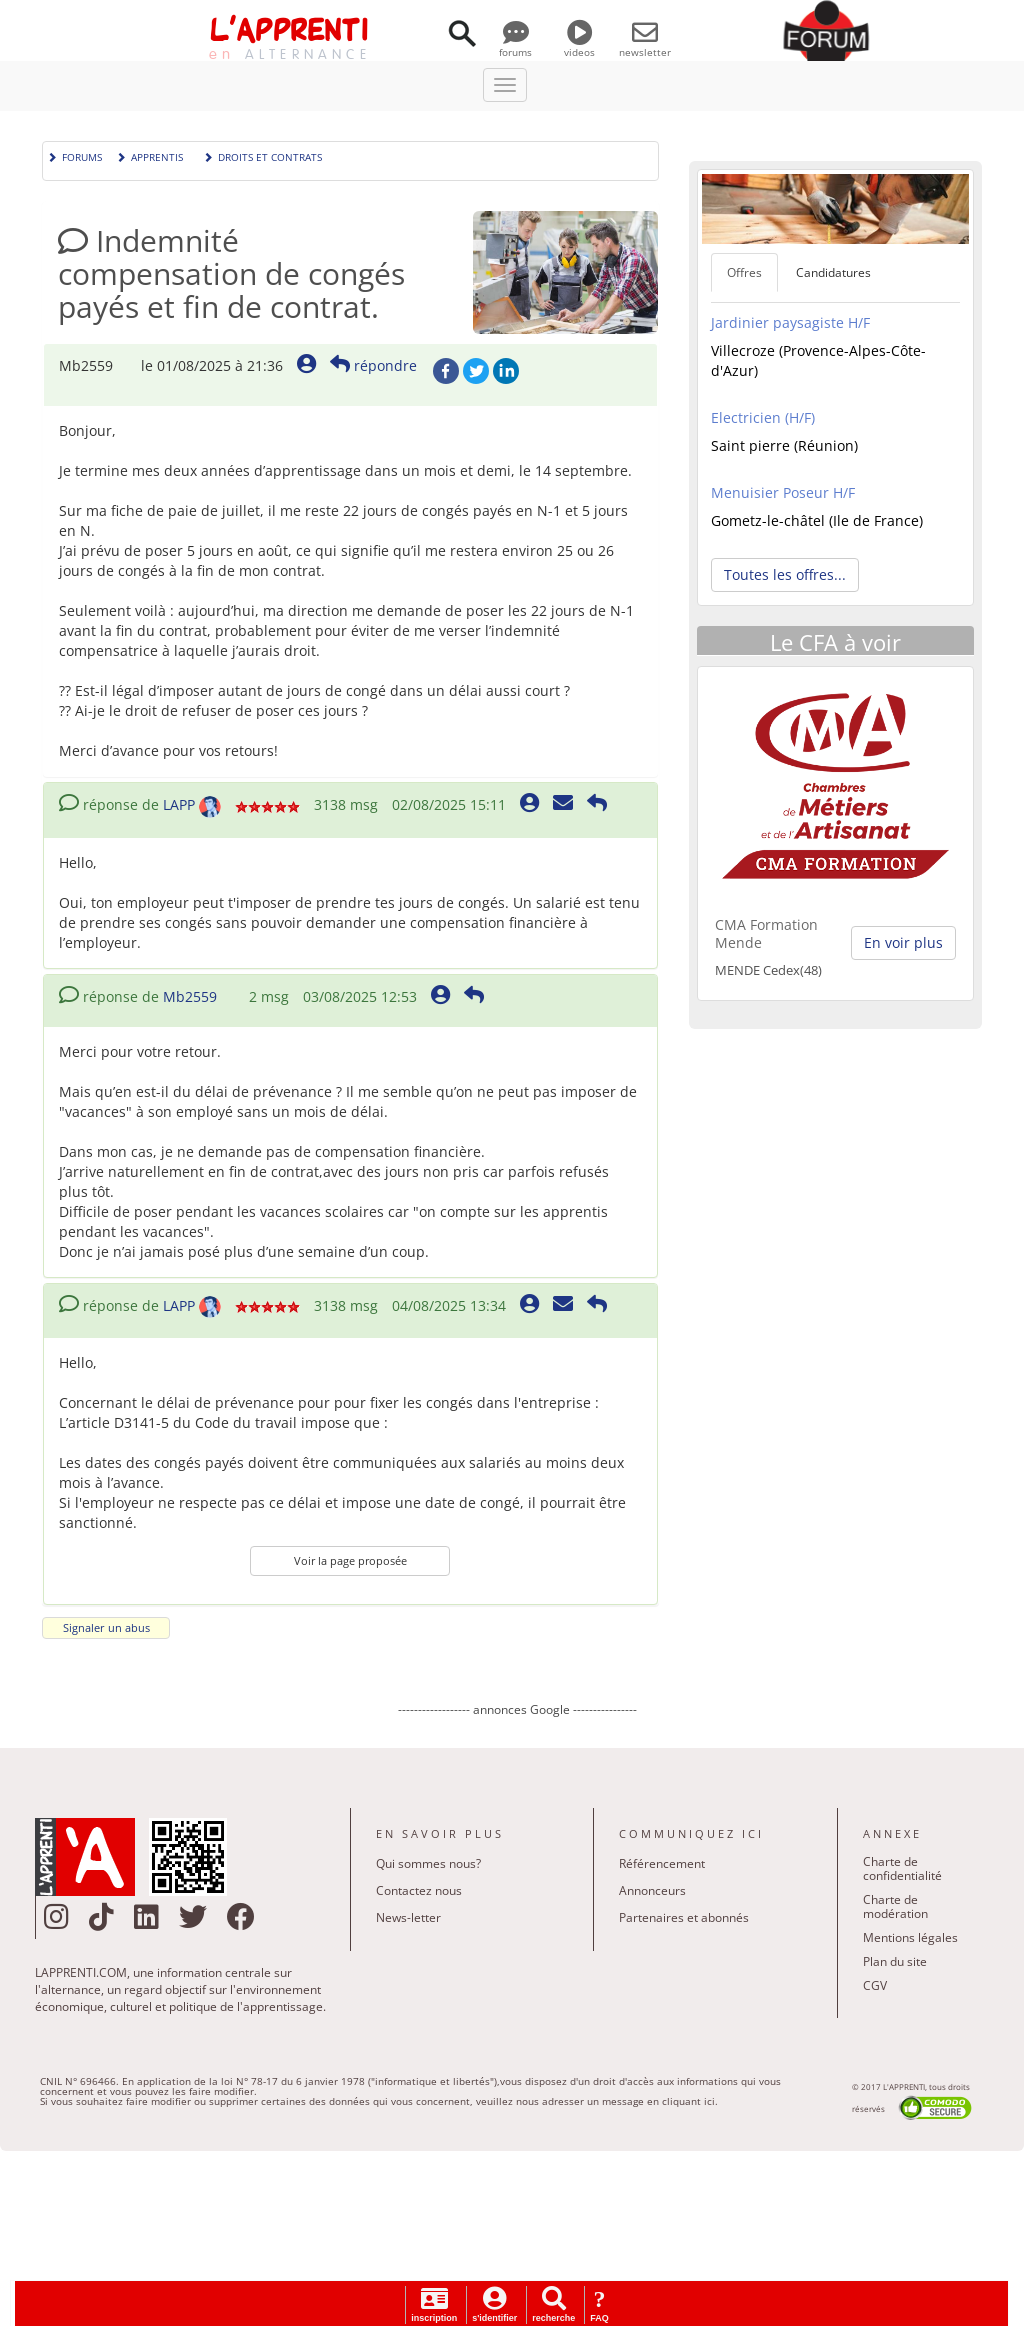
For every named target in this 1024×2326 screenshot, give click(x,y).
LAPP (179, 804)
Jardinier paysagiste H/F (790, 322)
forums (515, 45)
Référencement (662, 1863)
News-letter (408, 1917)
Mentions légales (910, 1937)
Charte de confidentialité (902, 1868)
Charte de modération (895, 1906)
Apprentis (149, 155)
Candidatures (833, 272)
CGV (875, 1985)
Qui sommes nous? (428, 1863)
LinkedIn (506, 371)
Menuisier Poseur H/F (783, 492)
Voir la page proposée (350, 1560)
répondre (373, 365)
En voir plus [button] (903, 942)
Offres (744, 272)
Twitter (476, 371)
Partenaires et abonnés (684, 1917)
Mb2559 (190, 996)
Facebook (446, 371)
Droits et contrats (262, 155)
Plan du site (895, 1961)
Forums (74, 155)
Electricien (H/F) (763, 417)
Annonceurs (652, 1890)
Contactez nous (419, 1890)
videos (579, 45)
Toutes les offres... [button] (785, 574)
